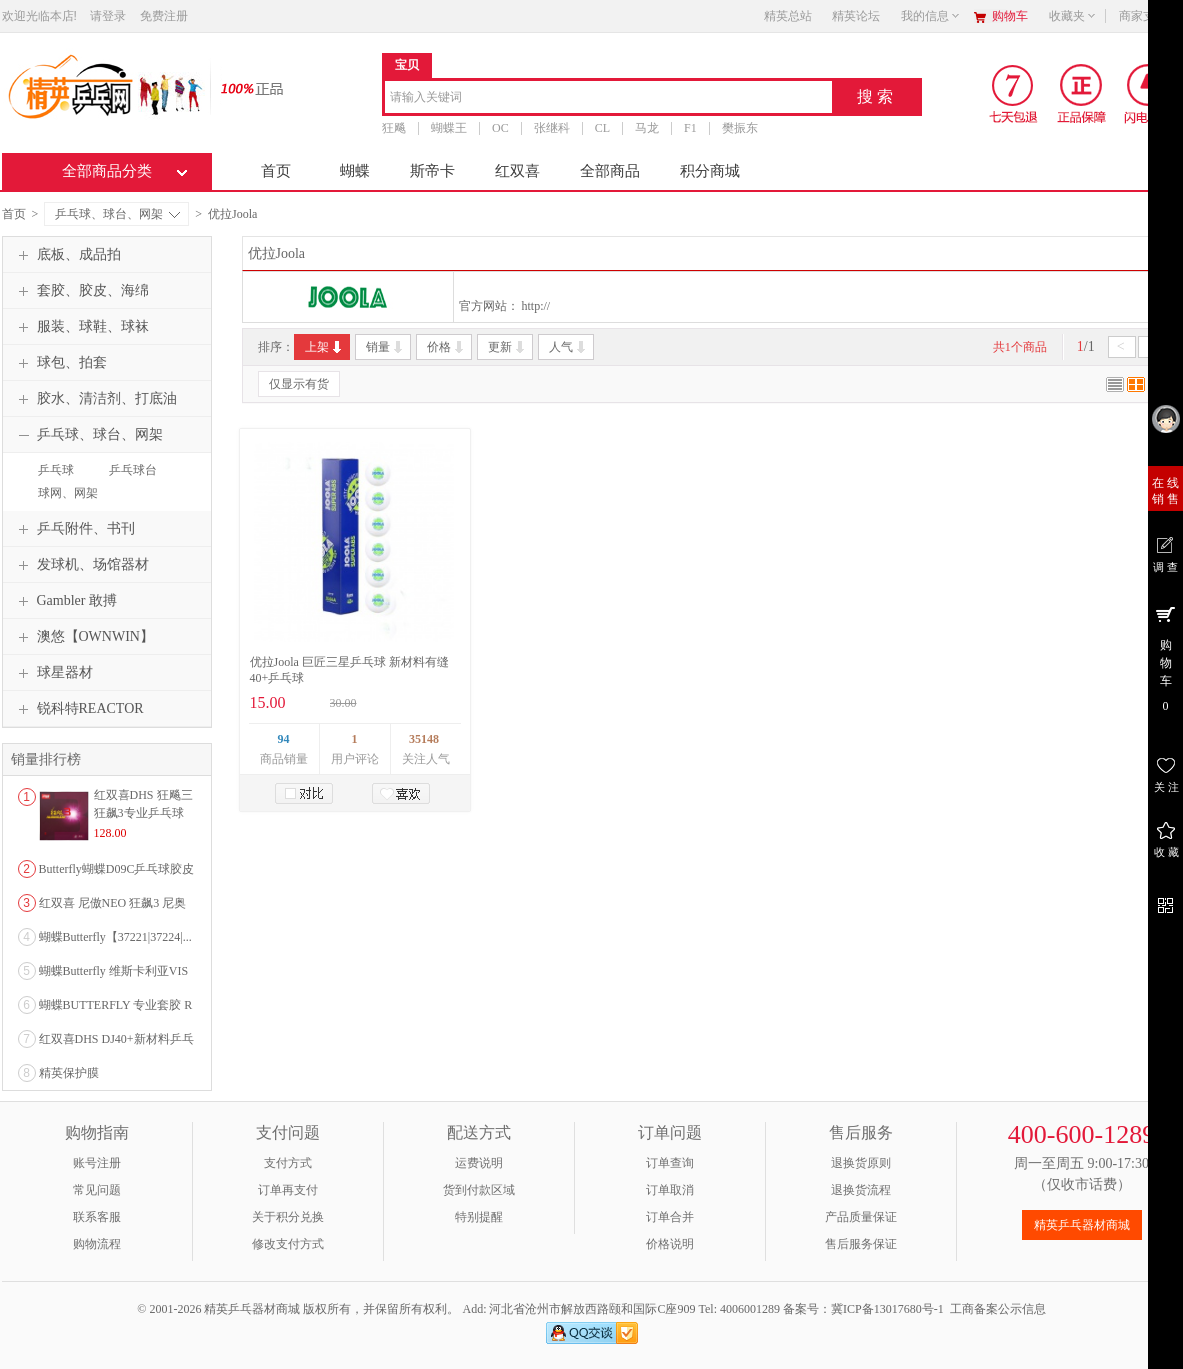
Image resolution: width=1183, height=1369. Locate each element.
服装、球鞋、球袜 (81, 327)
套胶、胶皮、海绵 (81, 291)
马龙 (647, 128)
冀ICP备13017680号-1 (887, 1309)
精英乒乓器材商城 (1082, 1225)
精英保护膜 (69, 1073)
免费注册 (164, 16)
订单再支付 (288, 1190)
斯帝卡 (432, 171)
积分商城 (710, 171)
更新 (507, 347)
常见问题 (97, 1190)
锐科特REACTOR (78, 709)
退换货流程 (861, 1190)
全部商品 (610, 171)
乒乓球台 (133, 470)
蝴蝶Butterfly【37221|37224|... (115, 937)
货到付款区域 (479, 1190)
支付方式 (288, 1163)
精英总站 (788, 16)
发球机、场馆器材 (81, 565)
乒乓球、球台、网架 (117, 214)
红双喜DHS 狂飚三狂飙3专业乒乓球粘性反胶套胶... (143, 813)
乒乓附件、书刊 (74, 529)
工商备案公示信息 (998, 1309)
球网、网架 (68, 493)
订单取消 (670, 1190)
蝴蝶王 (449, 128)
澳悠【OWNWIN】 (83, 637)
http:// (536, 306)
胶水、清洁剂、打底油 (95, 399)
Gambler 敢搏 (65, 601)
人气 (568, 347)
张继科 (551, 128)
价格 (446, 347)
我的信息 (931, 16)
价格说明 (670, 1244)
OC (500, 128)
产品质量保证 (861, 1217)
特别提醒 (479, 1217)
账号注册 (97, 1163)
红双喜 (517, 171)
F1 (690, 128)
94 (284, 739)
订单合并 (670, 1217)
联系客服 (97, 1217)
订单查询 (670, 1163)
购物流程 (97, 1244)
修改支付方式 (288, 1244)
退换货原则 (861, 1163)
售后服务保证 (861, 1244)
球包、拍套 (60, 363)
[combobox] (608, 98)
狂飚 (394, 128)
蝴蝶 (355, 171)
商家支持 (1149, 16)
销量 (385, 347)
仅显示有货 (299, 384)
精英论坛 (856, 16)
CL (601, 128)
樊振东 (739, 128)
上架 (324, 347)
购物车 (1010, 16)
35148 (424, 739)
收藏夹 (1073, 16)
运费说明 (479, 1163)
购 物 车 (1165, 658)
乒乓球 (56, 470)
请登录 (108, 16)
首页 (276, 171)
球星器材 (53, 673)
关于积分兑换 (288, 1217)
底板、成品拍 (67, 255)
